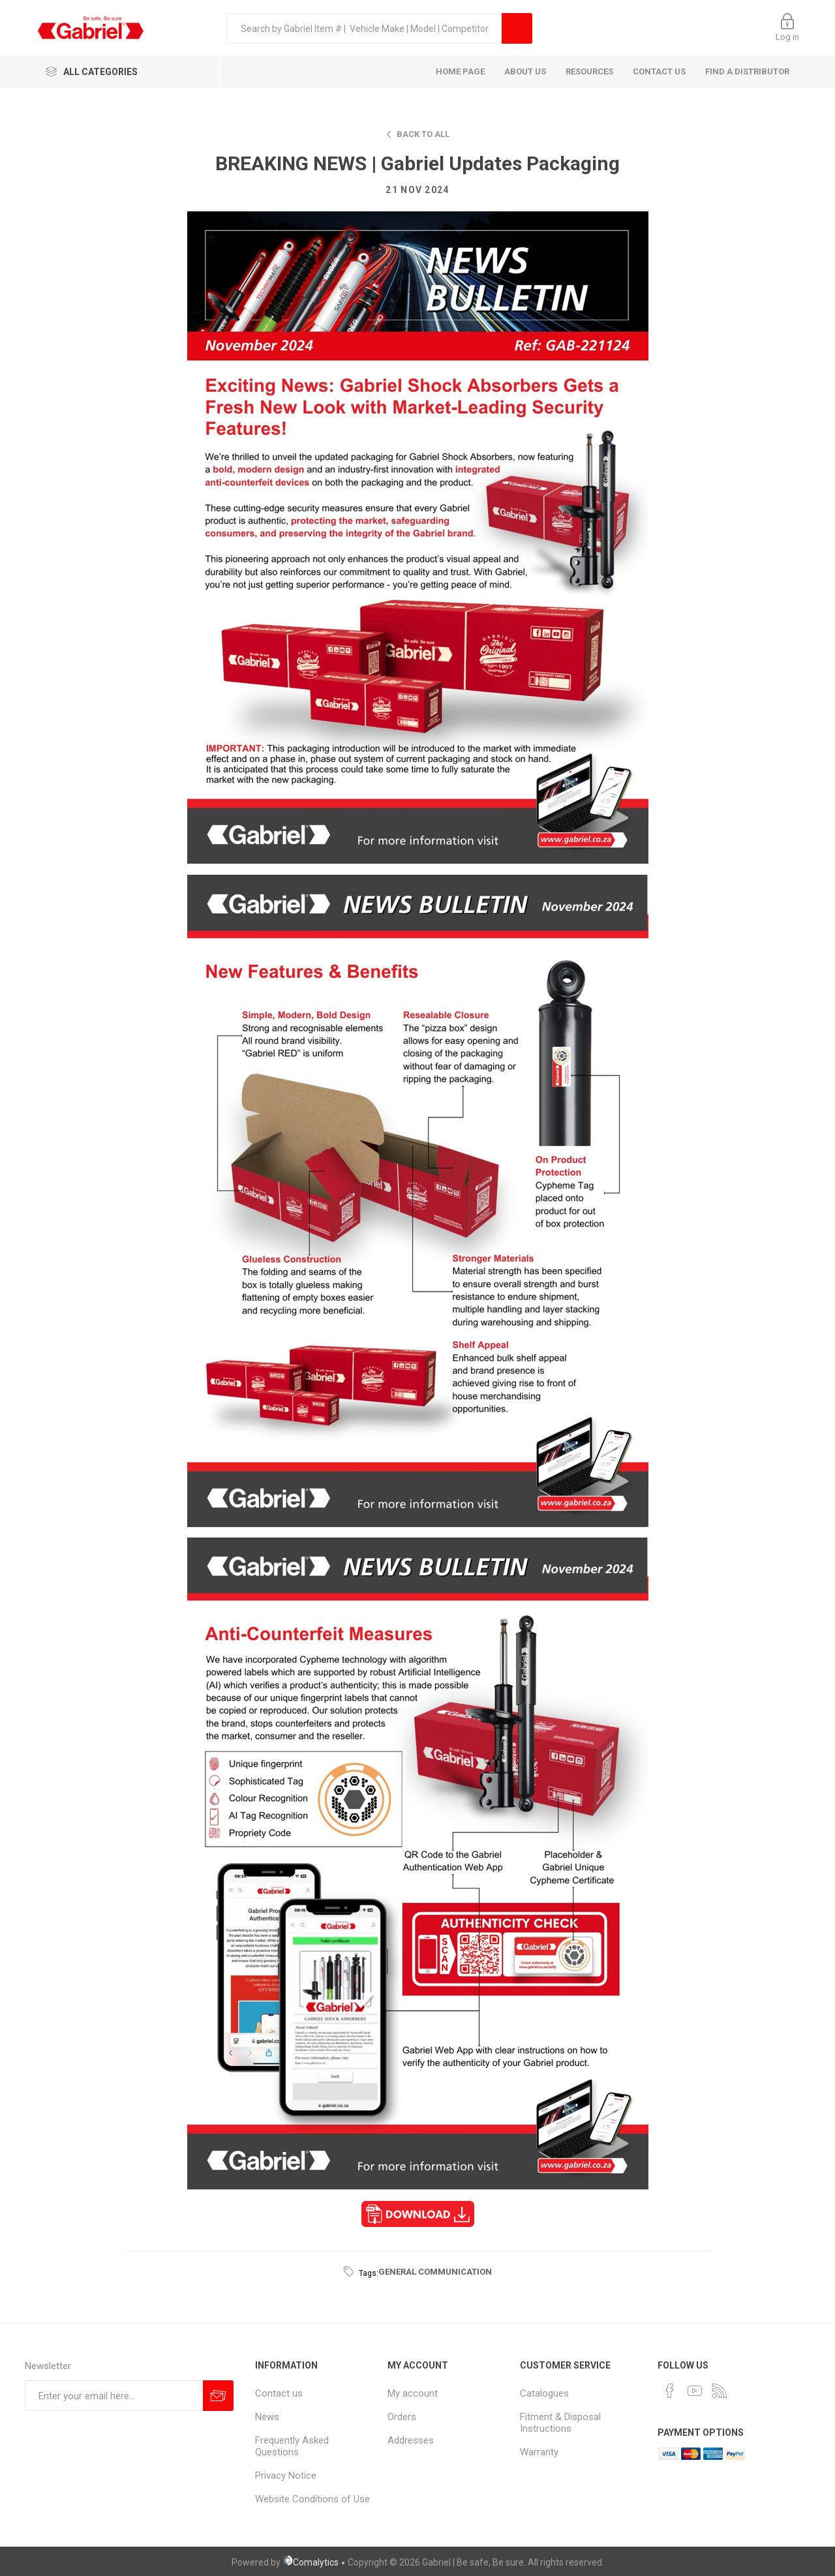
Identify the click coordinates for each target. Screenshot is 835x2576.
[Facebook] (670, 2390)
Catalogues (544, 2393)
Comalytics (310, 2562)
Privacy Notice (285, 2475)
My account (412, 2393)
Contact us (279, 2393)
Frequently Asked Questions (292, 2446)
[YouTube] (694, 2390)
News (267, 2417)
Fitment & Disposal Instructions (560, 2422)
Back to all (423, 134)
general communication (435, 2272)
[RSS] (719, 2390)
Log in (787, 37)
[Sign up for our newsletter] (114, 2395)
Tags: (368, 2273)
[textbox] (364, 28)
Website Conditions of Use (312, 2499)
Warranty (539, 2452)
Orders (401, 2417)
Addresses (410, 2440)
